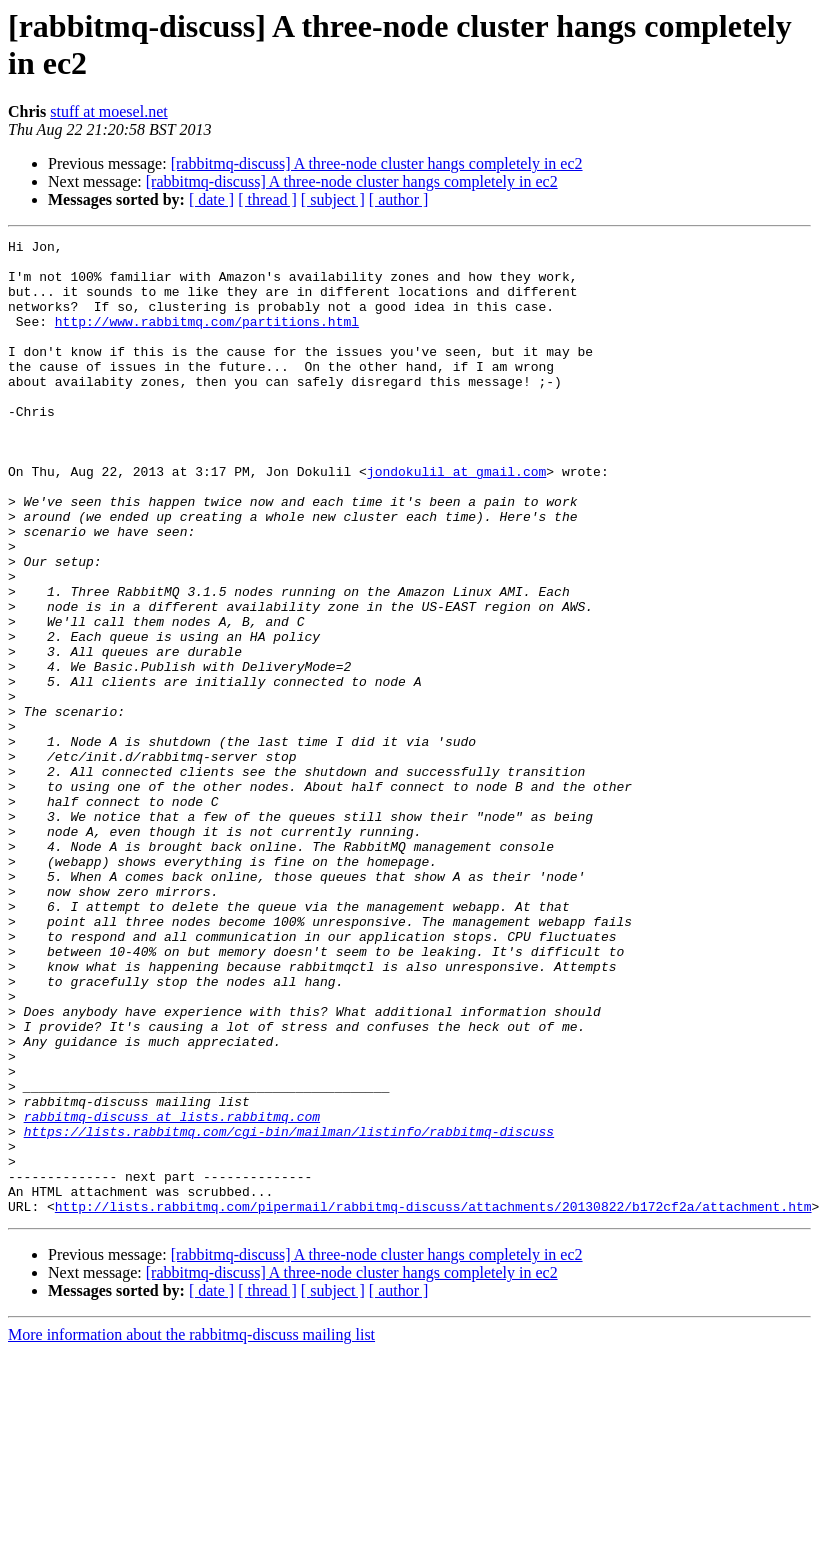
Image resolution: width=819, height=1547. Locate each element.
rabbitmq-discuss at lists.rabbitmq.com (172, 1293)
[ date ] (211, 199)
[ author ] (399, 199)
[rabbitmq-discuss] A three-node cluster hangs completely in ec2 (377, 163)
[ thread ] (267, 199)
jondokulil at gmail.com (456, 519)
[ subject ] (333, 199)
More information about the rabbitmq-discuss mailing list (191, 1529)
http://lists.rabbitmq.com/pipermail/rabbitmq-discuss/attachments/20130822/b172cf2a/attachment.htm (433, 1401)
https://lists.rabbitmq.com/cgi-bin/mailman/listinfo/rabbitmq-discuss (289, 1311)
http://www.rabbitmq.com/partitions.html (207, 339)
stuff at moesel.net (108, 111)
